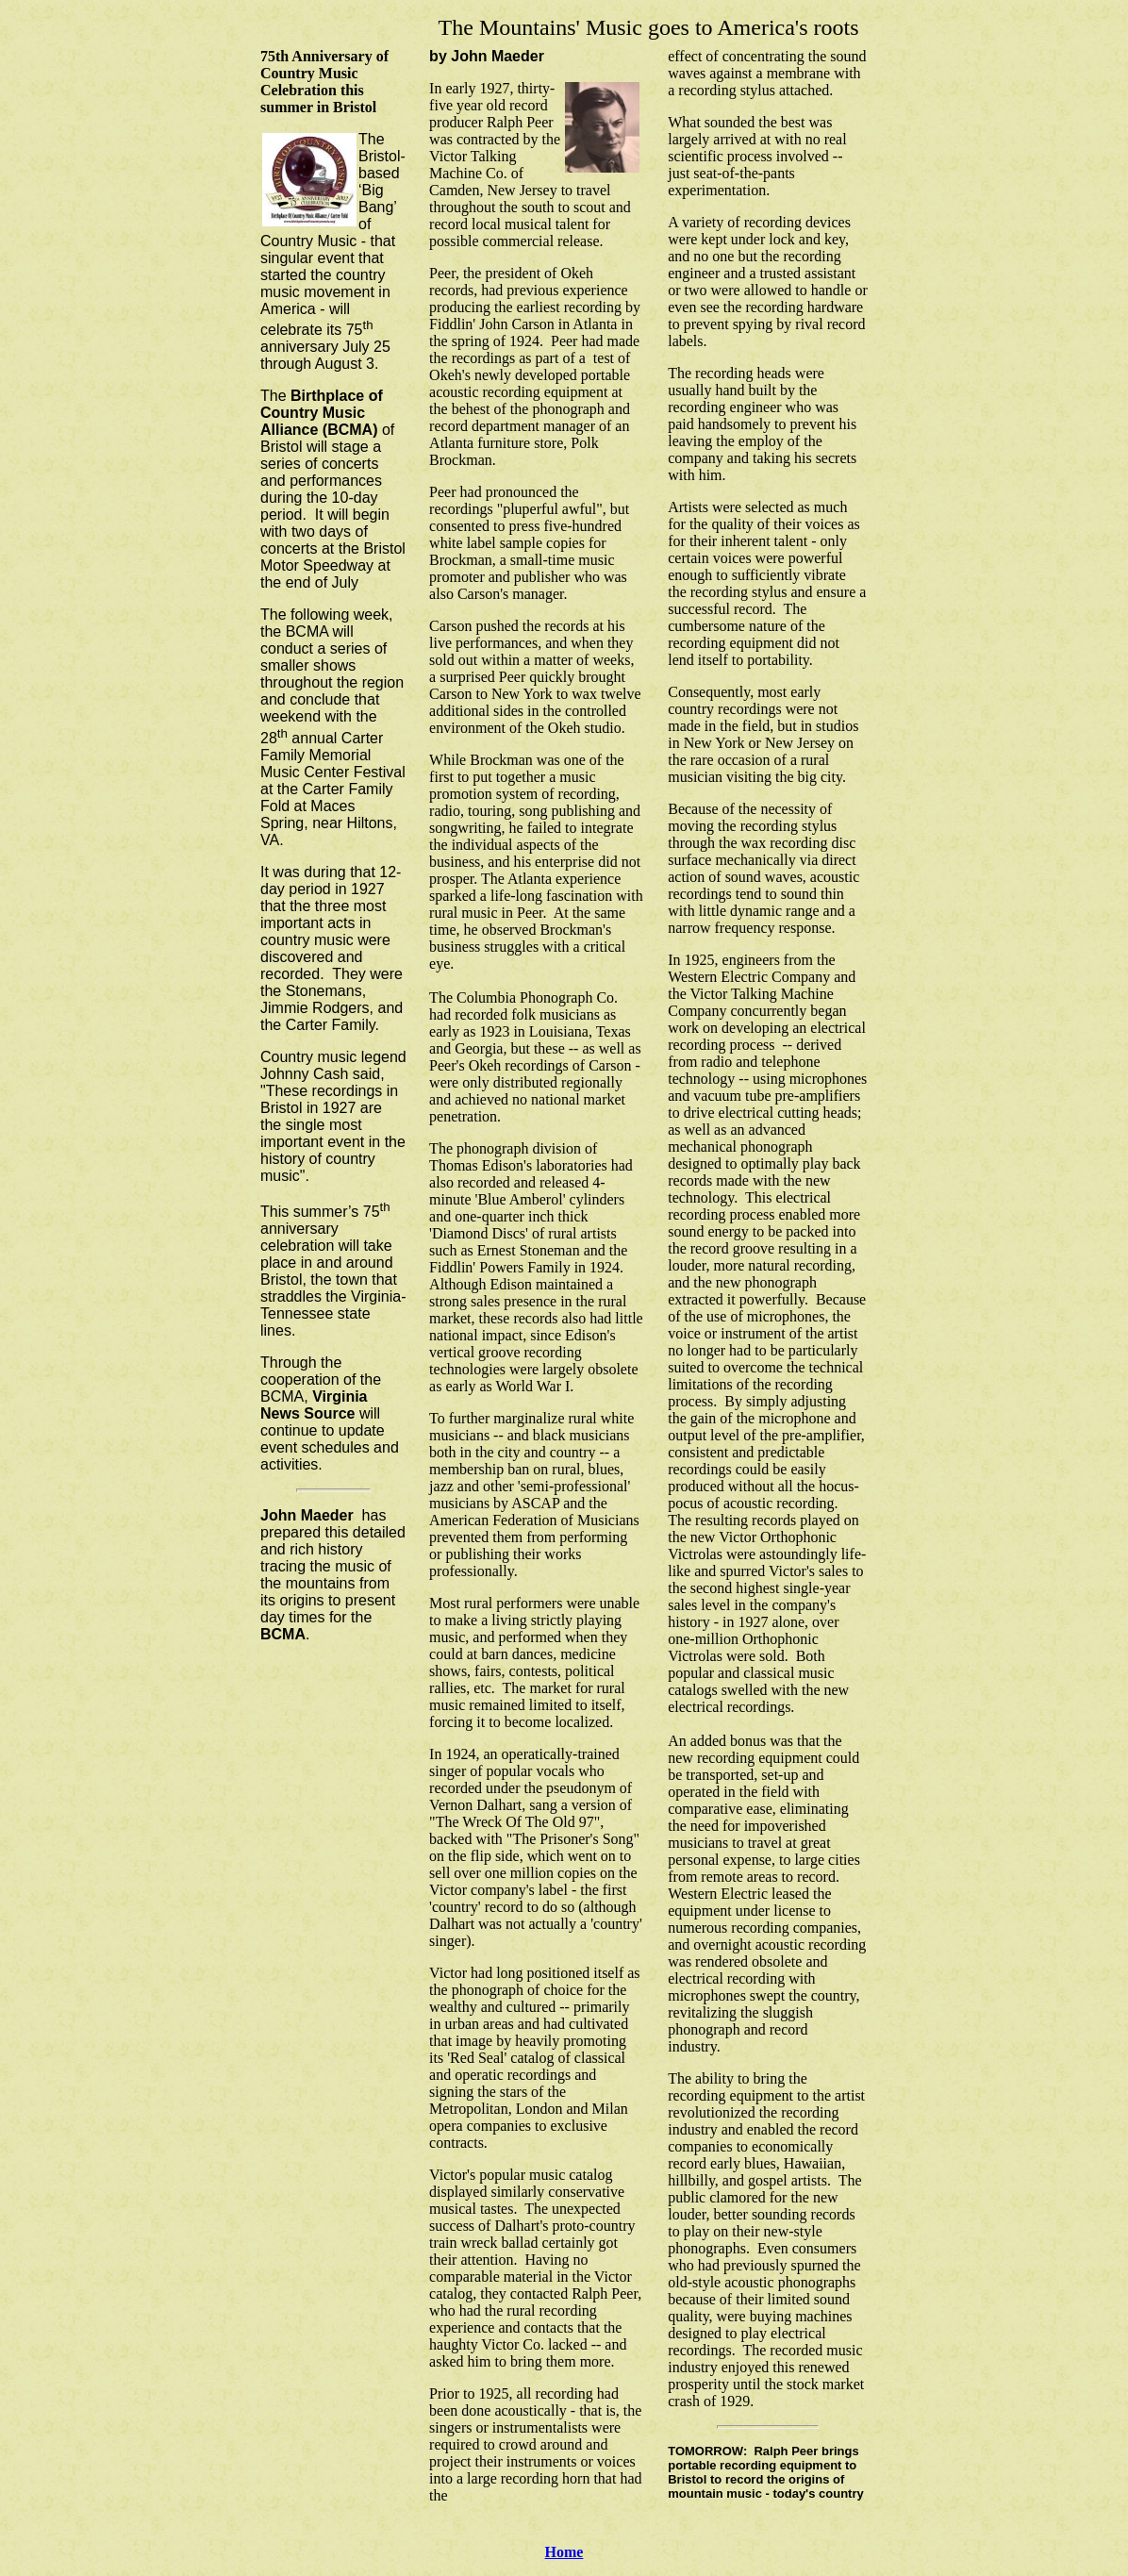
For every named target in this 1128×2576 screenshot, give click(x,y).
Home (564, 2552)
